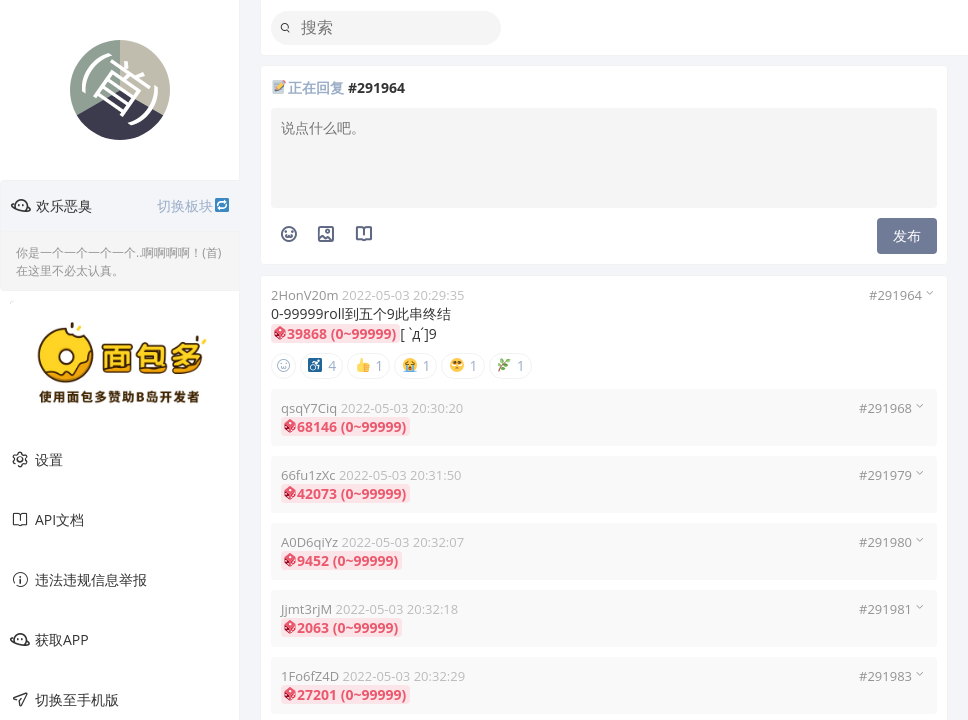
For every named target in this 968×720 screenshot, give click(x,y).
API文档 (47, 520)
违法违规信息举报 (78, 580)
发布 (907, 235)
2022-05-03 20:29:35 (403, 295)
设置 (36, 460)
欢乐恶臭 (120, 206)
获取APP (49, 640)
